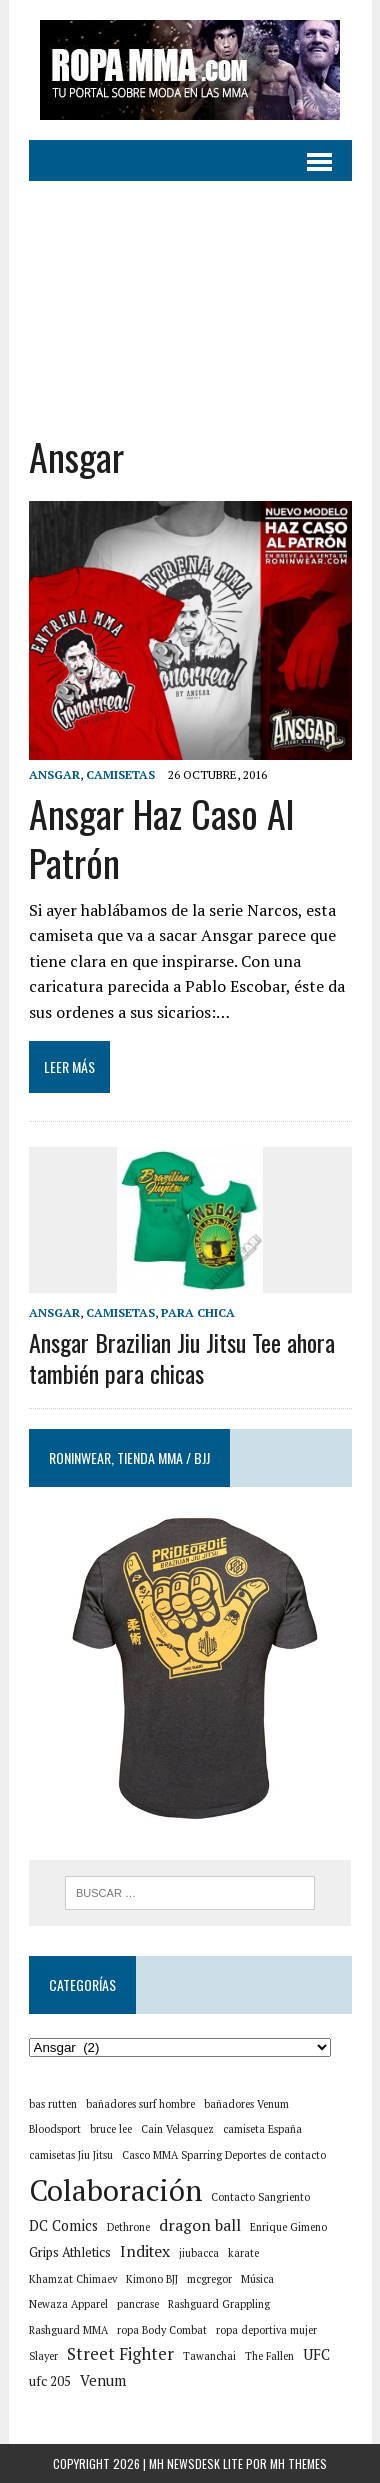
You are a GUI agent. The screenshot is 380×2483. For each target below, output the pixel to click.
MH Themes (298, 2463)
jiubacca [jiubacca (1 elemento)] (199, 2253)
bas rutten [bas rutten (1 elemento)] (53, 2104)
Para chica (198, 1312)
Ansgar (54, 774)
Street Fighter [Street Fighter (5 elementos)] (120, 2354)
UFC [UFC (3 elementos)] (316, 2354)
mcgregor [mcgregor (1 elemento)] (209, 2279)
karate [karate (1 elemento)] (243, 2253)
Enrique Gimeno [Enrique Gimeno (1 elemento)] (288, 2227)
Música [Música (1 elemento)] (257, 2279)
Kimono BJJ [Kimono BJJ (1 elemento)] (152, 2279)
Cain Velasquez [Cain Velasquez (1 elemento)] (177, 2129)
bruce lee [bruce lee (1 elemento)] (111, 2129)
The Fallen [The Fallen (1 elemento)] (269, 2356)
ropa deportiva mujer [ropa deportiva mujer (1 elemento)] (266, 2330)
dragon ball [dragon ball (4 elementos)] (200, 2225)
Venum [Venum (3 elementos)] (103, 2380)
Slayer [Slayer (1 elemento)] (43, 2356)
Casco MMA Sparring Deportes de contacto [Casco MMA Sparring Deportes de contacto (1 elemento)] (224, 2155)
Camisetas (120, 774)
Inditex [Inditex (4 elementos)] (145, 2251)
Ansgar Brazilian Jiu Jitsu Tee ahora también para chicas (182, 1357)
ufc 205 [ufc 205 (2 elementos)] (50, 2381)
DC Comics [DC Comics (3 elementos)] (63, 2225)
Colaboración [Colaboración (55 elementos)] (115, 2190)
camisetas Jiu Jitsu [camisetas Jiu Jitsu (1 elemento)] (71, 2155)
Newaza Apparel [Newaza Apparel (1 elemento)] (68, 2304)
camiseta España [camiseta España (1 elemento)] (262, 2129)
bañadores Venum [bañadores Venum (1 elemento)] (246, 2104)
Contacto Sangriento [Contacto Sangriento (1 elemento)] (260, 2197)
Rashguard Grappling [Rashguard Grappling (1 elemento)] (219, 2304)
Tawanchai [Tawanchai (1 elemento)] (209, 2356)
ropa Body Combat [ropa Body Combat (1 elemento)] (162, 2330)
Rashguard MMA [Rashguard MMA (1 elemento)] (68, 2330)
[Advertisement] (190, 292)
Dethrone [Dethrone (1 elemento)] (128, 2227)
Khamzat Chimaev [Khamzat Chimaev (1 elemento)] (73, 2279)
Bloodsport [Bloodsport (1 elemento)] (55, 2129)
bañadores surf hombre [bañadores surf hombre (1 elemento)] (140, 2104)
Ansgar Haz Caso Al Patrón (161, 837)
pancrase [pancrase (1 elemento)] (138, 2304)
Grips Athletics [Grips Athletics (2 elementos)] (70, 2252)
